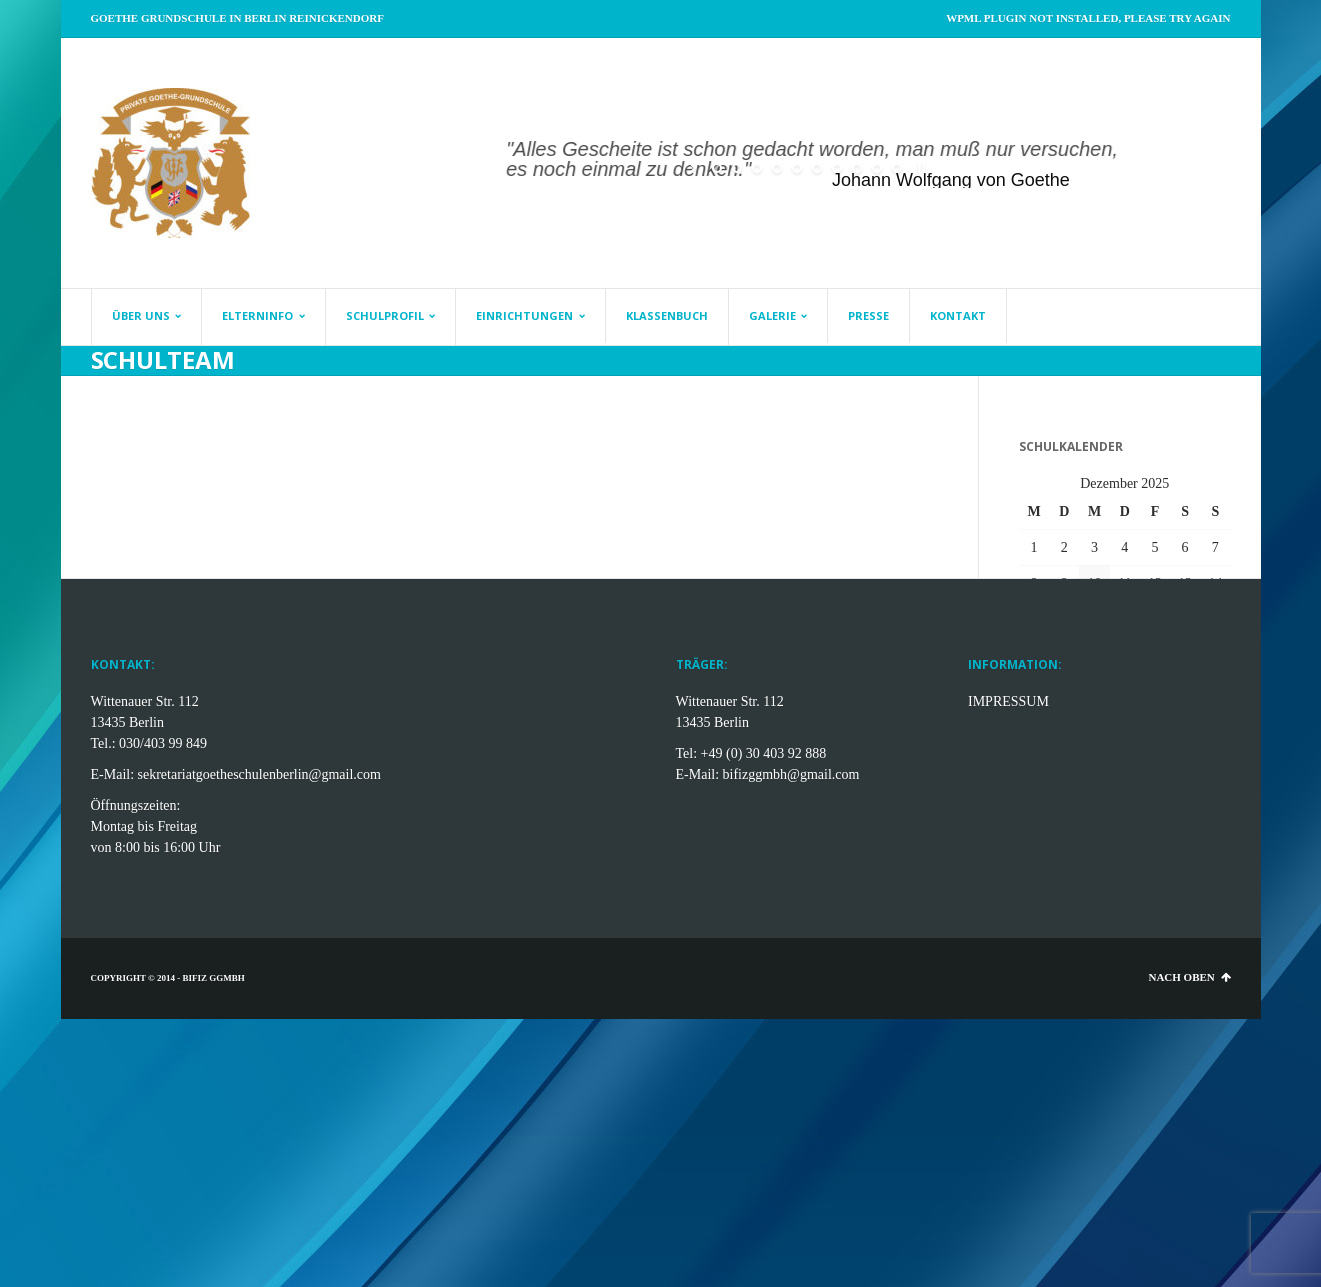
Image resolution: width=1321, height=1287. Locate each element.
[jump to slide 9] (877, 168)
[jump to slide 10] (897, 168)
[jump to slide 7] (837, 168)
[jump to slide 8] (857, 168)
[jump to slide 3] (757, 168)
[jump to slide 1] (717, 168)
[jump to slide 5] (797, 168)
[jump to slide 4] (777, 168)
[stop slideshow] (919, 168)
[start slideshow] (694, 168)
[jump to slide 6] (817, 168)
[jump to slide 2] (737, 168)
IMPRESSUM (1008, 701)
